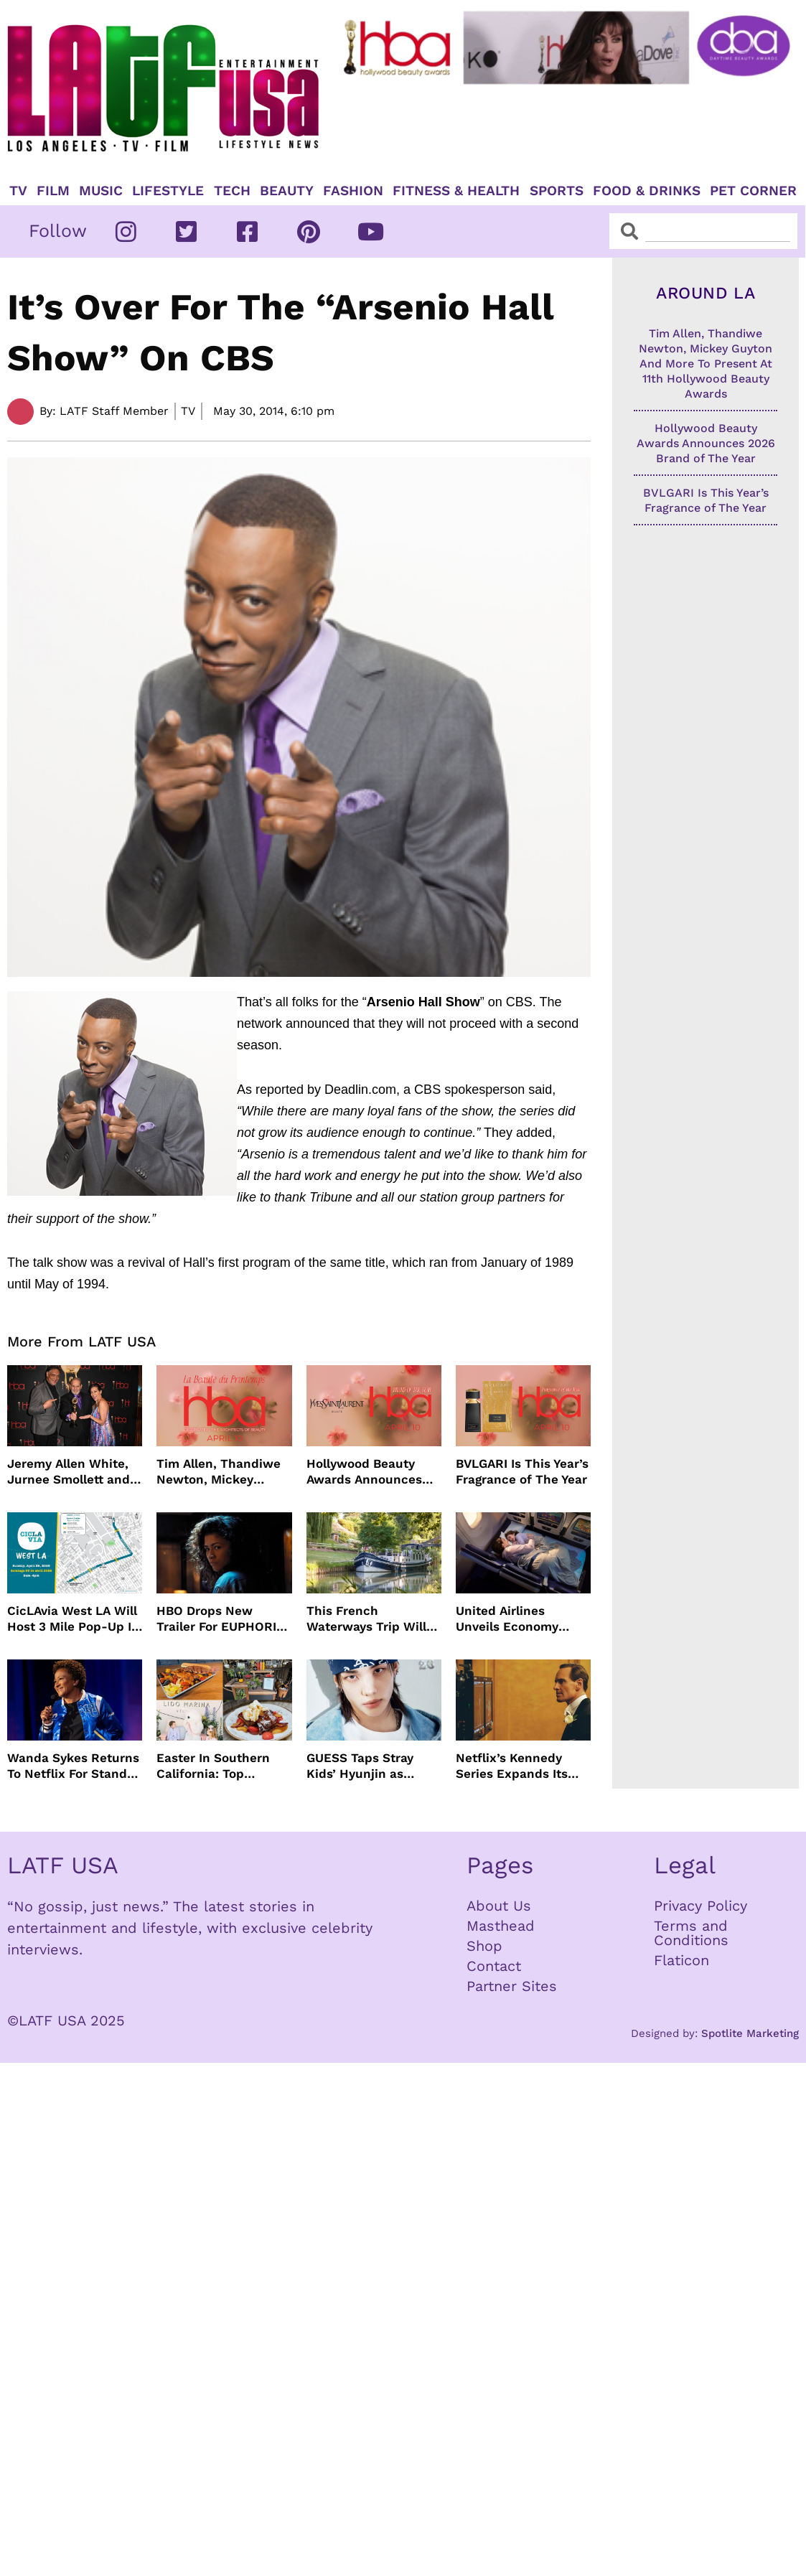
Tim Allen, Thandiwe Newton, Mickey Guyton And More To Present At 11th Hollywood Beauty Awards (218, 1471)
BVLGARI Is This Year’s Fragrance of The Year (522, 1471)
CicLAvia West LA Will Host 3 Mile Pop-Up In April (73, 1618)
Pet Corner (753, 191)
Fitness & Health (456, 191)
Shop (484, 1945)
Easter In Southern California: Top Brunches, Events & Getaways (214, 1766)
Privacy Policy (700, 1905)
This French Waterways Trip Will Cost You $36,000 (366, 1618)
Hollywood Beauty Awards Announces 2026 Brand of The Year (364, 1471)
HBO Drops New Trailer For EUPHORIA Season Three (220, 1618)
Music (101, 191)
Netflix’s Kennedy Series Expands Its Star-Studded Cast (512, 1766)
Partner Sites (512, 1986)
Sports (557, 191)
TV (18, 191)
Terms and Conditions (691, 1933)
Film (53, 191)
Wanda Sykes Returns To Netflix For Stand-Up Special (73, 1766)
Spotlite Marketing (750, 2033)
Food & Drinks (646, 191)
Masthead (501, 1925)
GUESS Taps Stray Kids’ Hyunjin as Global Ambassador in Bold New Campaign (372, 1766)
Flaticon (681, 1960)
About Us (499, 1905)
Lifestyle (168, 191)
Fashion (353, 191)
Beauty (287, 191)
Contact (494, 1966)
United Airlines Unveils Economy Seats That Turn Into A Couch (518, 1618)
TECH (232, 191)
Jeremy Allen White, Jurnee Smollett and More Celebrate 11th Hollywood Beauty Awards (68, 1471)
